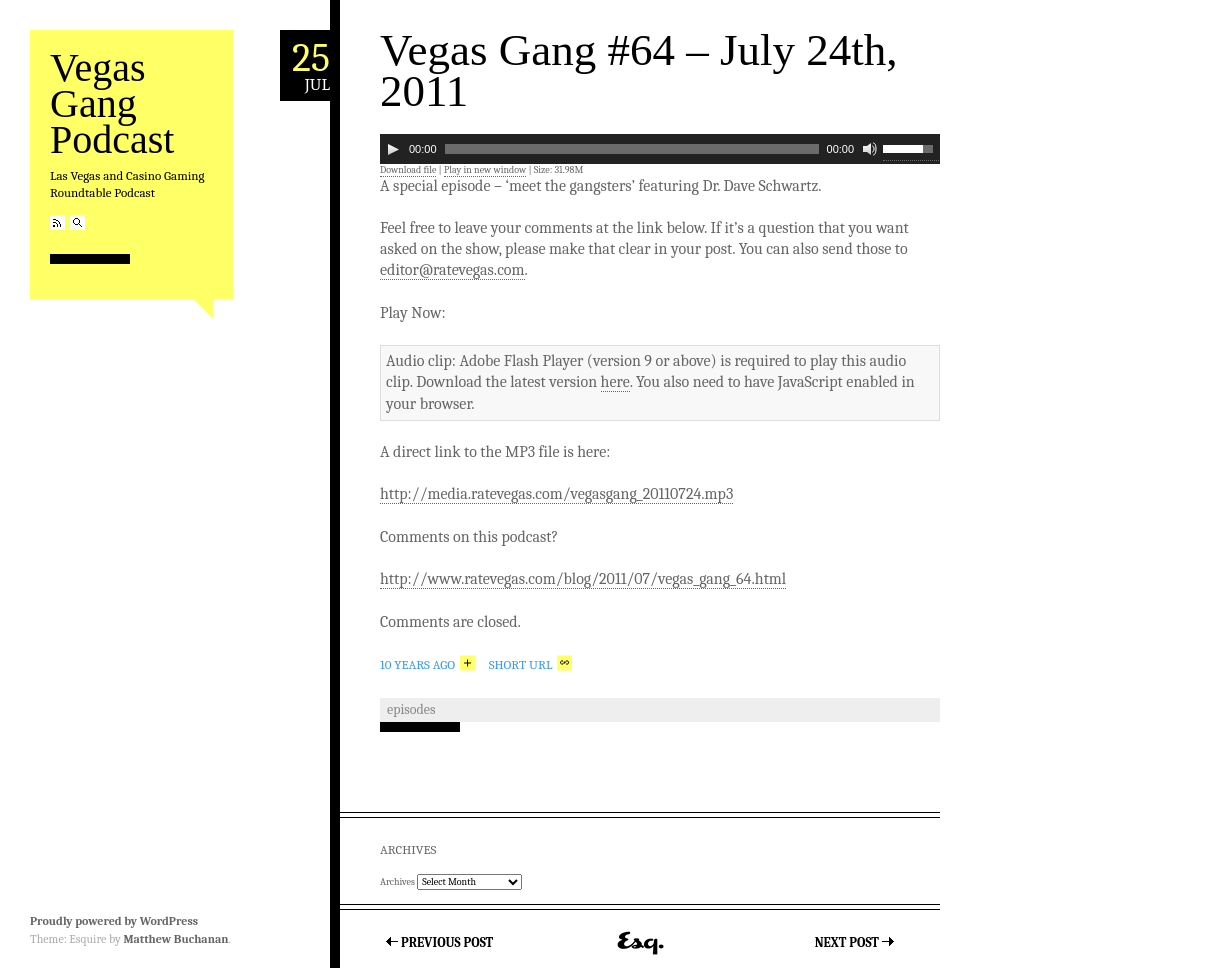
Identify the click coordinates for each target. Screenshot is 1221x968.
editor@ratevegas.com (452, 270)
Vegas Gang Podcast (112, 103)
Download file (408, 170)
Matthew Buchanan (175, 939)
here (615, 382)
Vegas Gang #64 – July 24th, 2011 (638, 70)
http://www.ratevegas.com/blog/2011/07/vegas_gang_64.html (583, 579)
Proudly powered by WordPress (114, 921)
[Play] (393, 149)
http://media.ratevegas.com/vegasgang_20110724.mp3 (556, 494)
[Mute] (870, 149)
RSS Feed (57, 222)
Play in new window (485, 170)
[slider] (632, 149)
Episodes (411, 709)
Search (77, 222)
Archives (397, 882)
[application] (660, 149)
